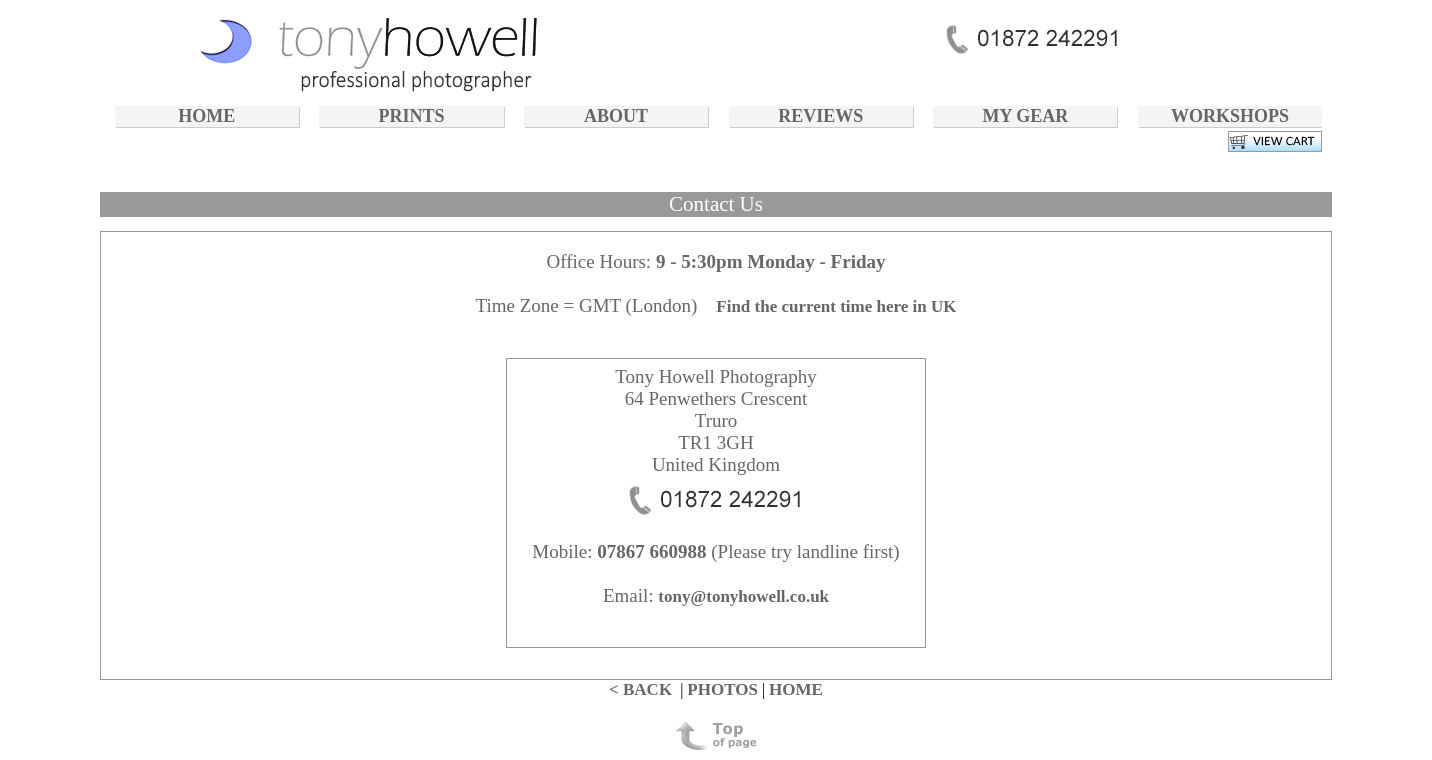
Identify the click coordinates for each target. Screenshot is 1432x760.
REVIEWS (820, 116)
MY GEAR (1025, 116)
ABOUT (616, 116)
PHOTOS (722, 689)
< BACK (640, 689)
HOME (206, 116)
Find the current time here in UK (836, 306)
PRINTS (411, 116)
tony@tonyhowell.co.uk (743, 596)
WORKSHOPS (1230, 116)
